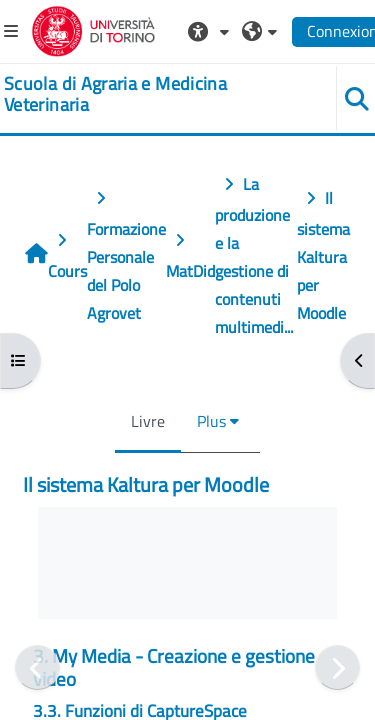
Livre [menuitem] (148, 421)
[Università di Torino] (93, 29)
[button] (211, 31)
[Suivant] (337, 667)
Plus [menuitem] (211, 421)
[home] (156, 94)
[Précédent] (37, 667)
